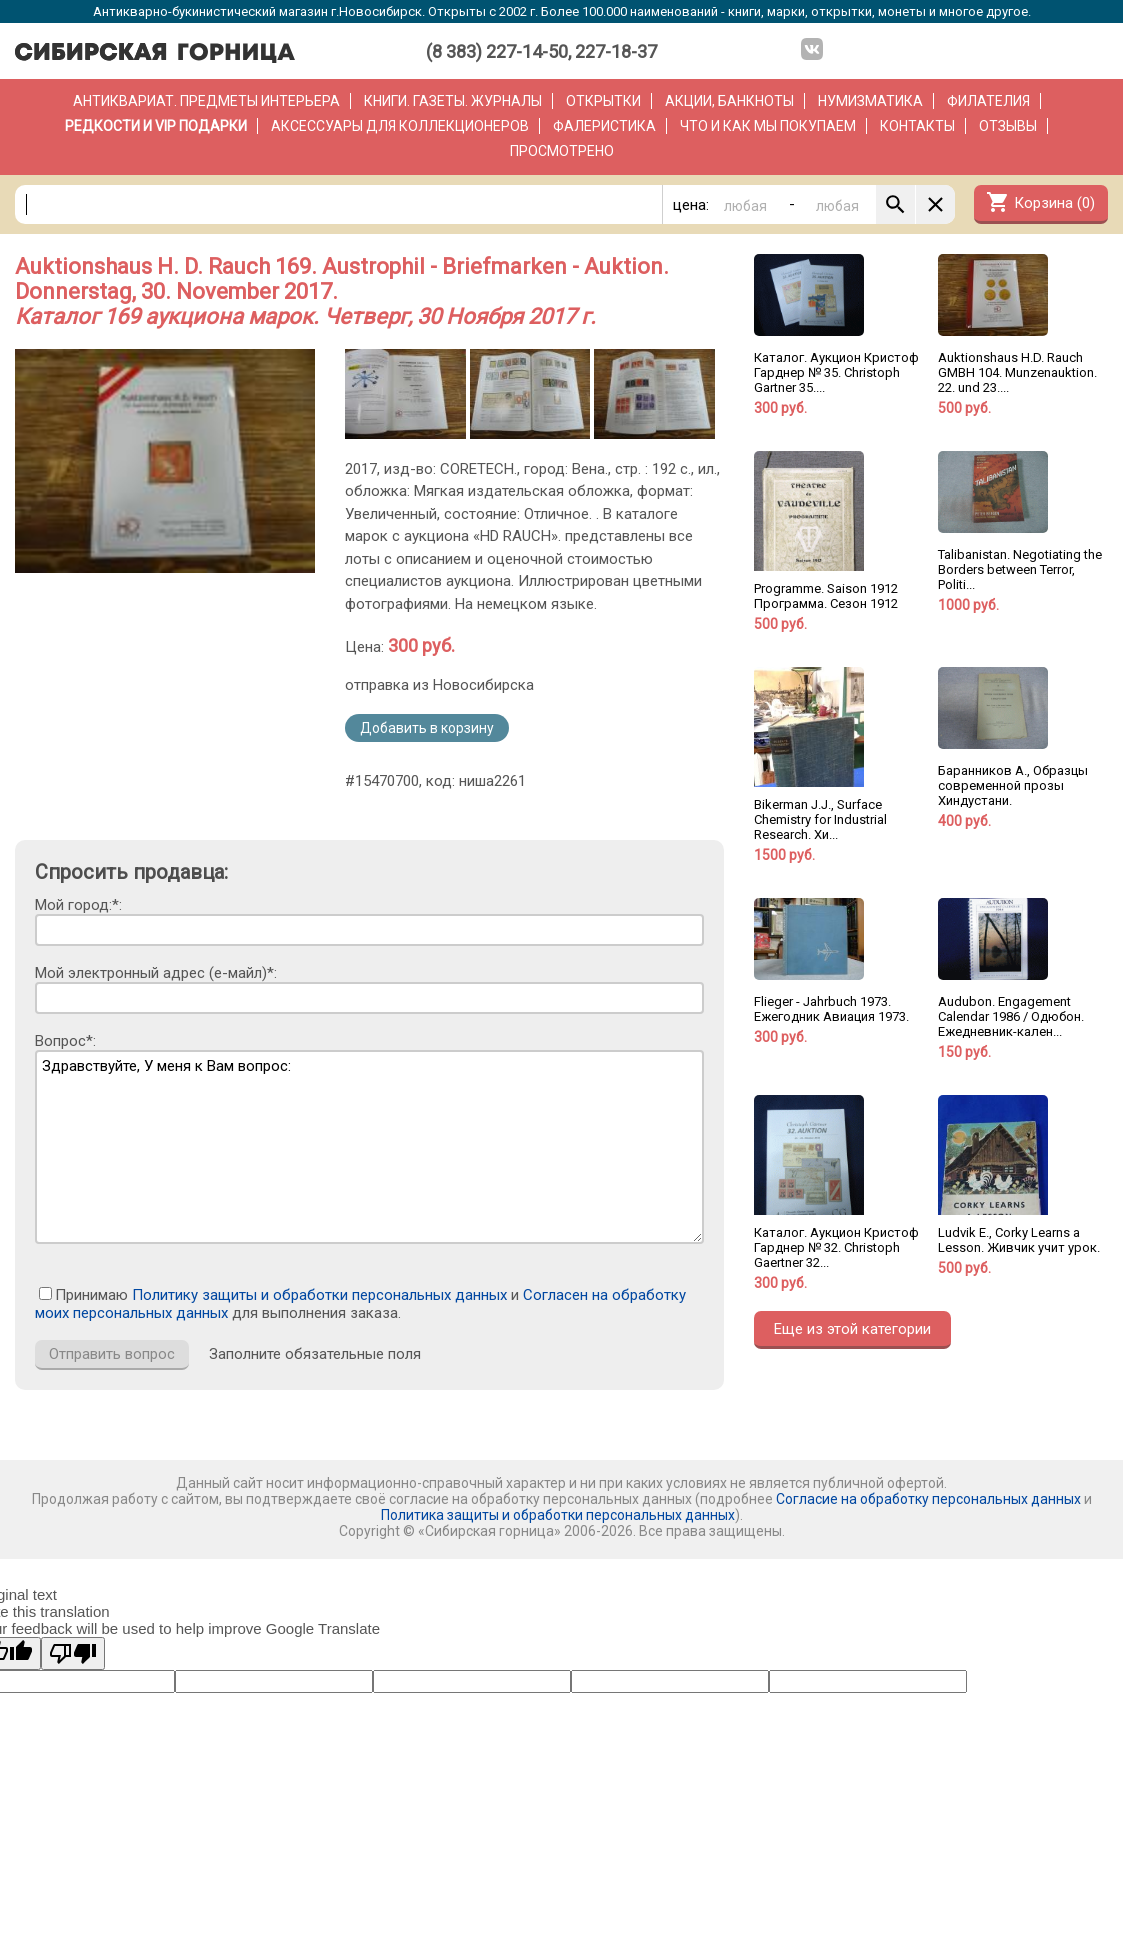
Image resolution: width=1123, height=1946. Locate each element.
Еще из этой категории (852, 1329)
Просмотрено (562, 151)
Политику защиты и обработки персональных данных (319, 1295)
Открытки (603, 101)
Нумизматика (870, 101)
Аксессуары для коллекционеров (400, 126)
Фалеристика (604, 126)
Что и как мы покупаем (768, 126)
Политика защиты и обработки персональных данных (558, 1515)
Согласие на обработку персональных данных (928, 1499)
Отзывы (1008, 126)
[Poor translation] (73, 1653)
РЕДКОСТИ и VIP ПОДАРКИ (156, 126)
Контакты (917, 126)
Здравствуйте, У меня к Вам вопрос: (369, 1147)
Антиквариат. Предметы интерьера (206, 101)
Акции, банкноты (729, 101)
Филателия (988, 101)
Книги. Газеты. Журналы (453, 101)
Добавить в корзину (427, 728)
